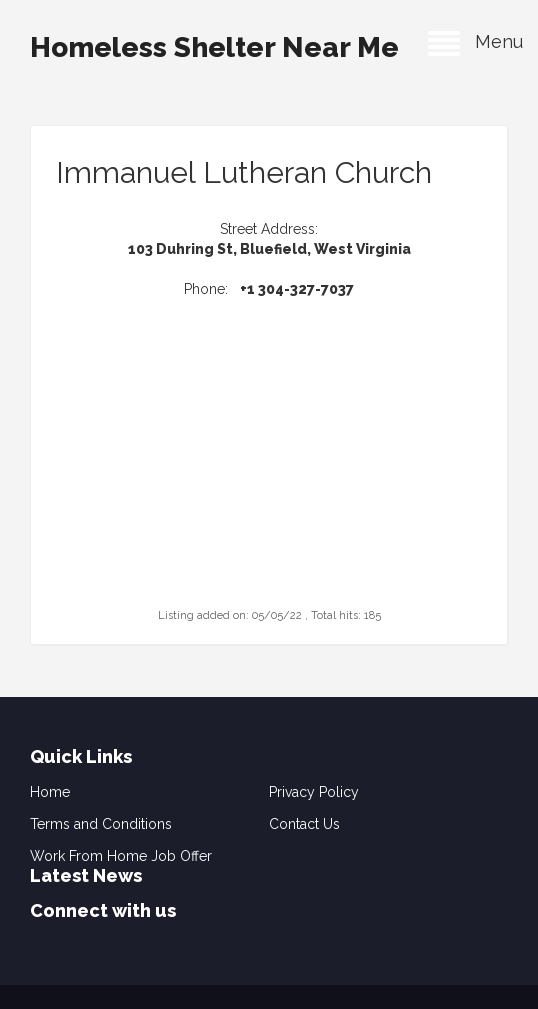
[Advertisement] (269, 479)
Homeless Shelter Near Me (214, 47)
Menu (475, 41)
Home (50, 792)
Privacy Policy (314, 792)
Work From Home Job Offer (121, 856)
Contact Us (304, 824)
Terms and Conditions (101, 824)
